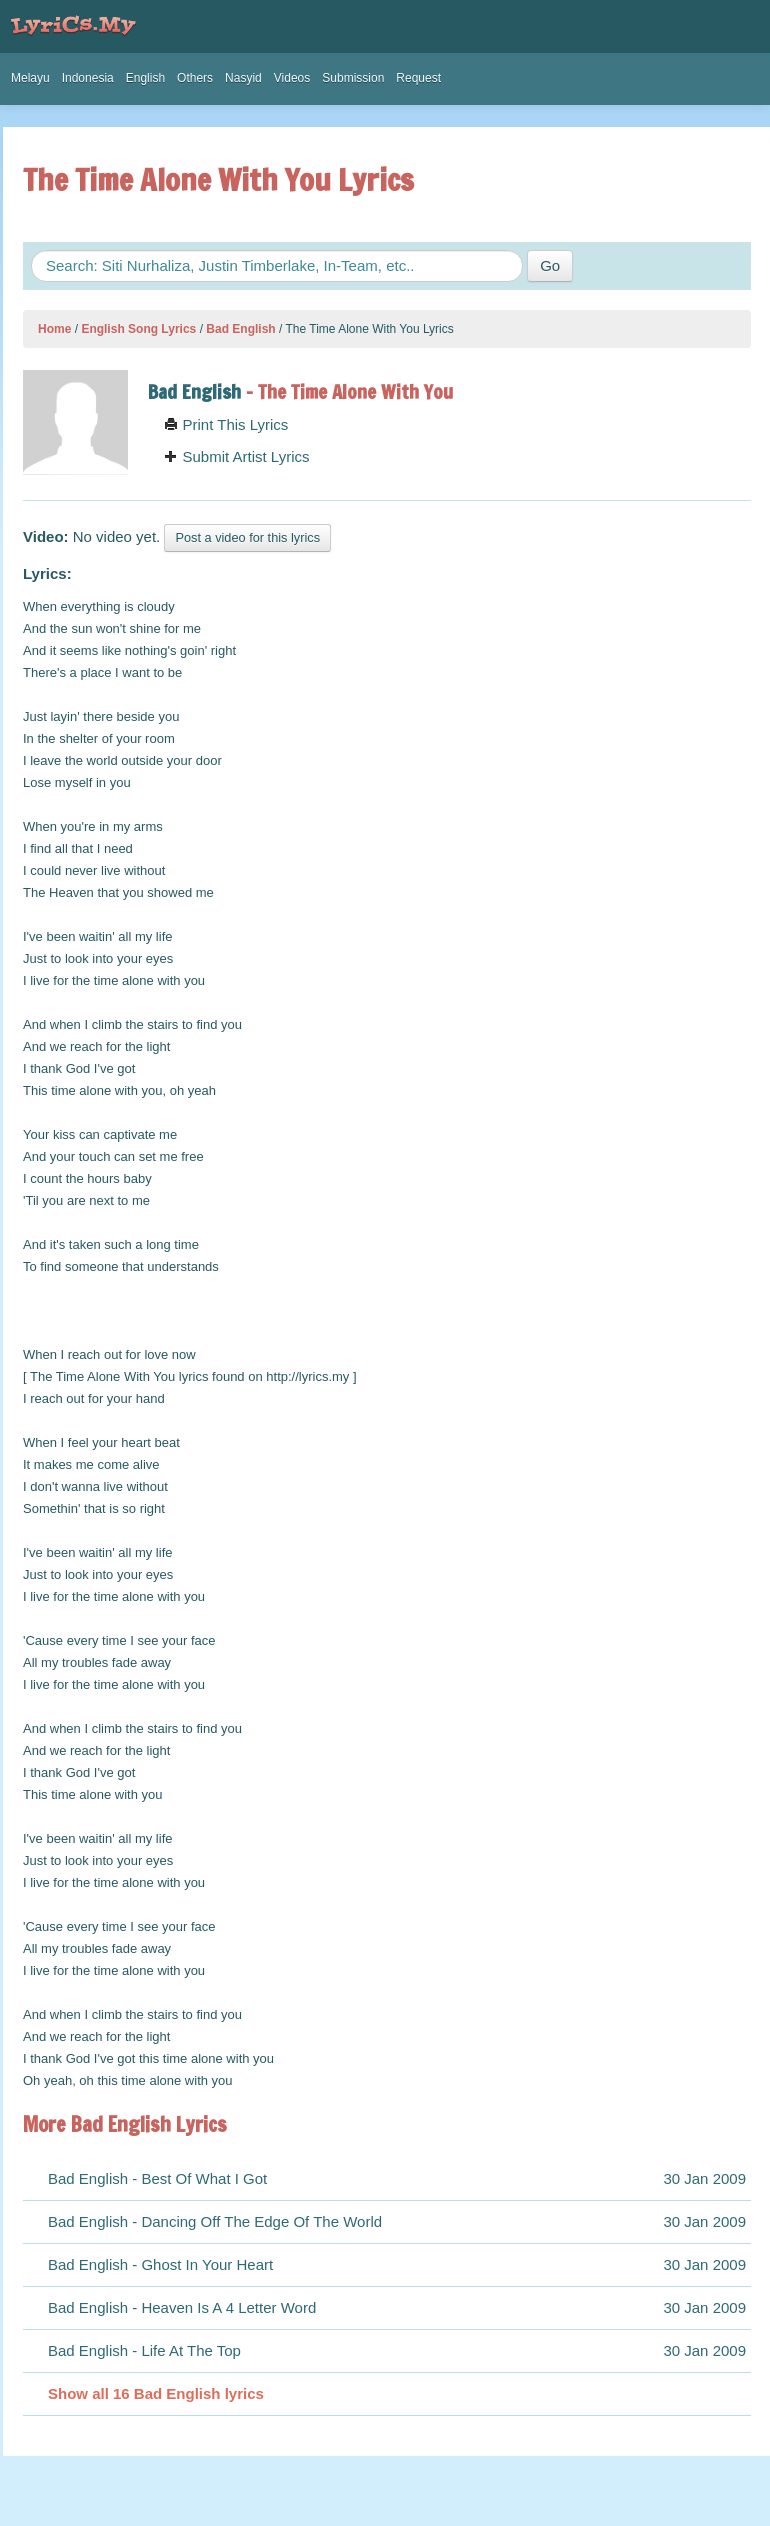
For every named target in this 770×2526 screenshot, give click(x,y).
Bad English (240, 329)
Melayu (30, 78)
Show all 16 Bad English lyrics (156, 2393)
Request (418, 78)
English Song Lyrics (138, 329)
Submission (353, 78)
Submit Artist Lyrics (236, 456)
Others (195, 78)
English (145, 78)
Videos (292, 78)
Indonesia (88, 78)
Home (54, 329)
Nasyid (243, 78)
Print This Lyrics (226, 424)
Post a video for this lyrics (247, 537)
